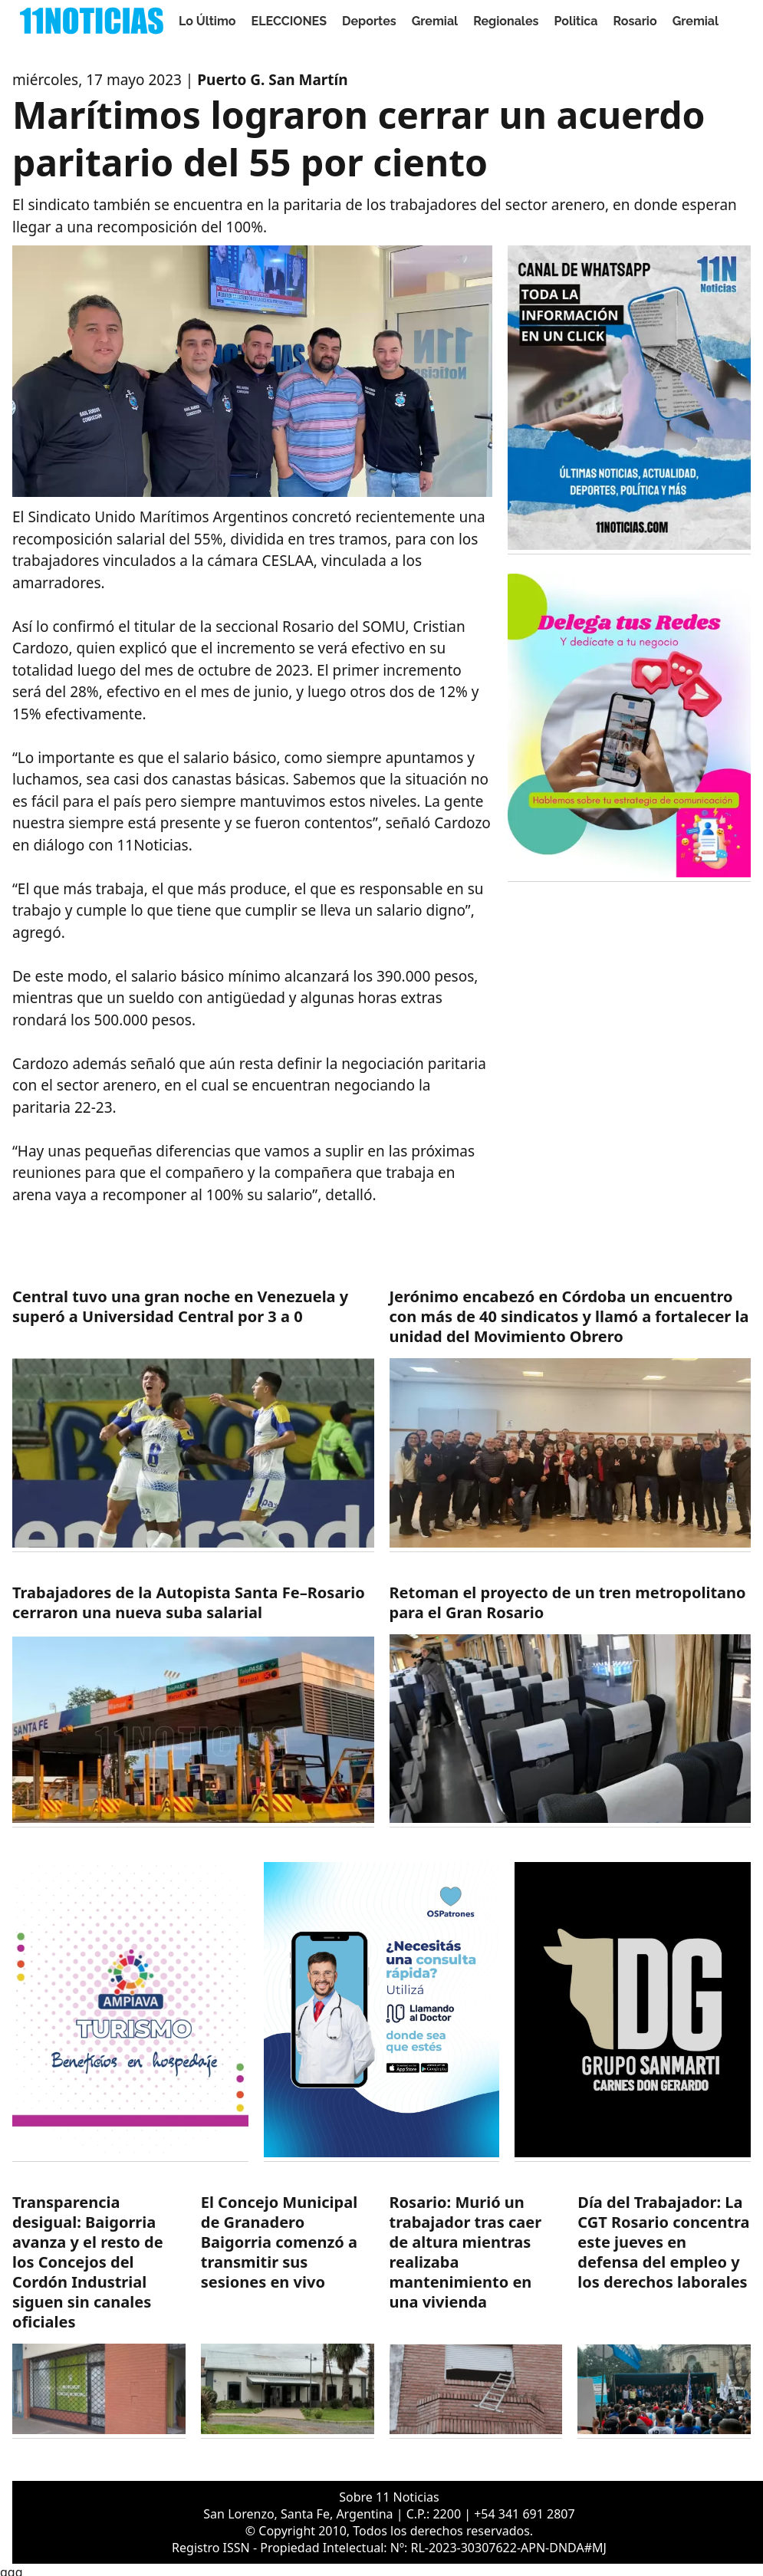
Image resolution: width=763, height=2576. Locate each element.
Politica (575, 21)
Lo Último (207, 21)
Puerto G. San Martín (272, 80)
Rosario (635, 21)
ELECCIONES (289, 21)
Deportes (369, 21)
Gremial (435, 21)
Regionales (505, 21)
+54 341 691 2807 (524, 2513)
